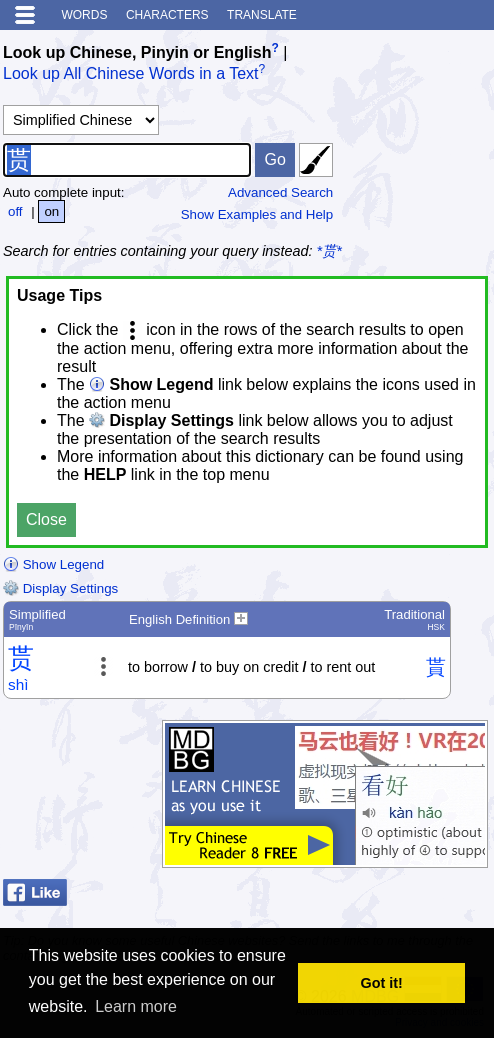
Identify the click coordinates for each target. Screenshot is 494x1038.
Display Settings (60, 588)
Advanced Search (280, 192)
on (51, 211)
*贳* (329, 251)
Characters (167, 15)
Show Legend (53, 564)
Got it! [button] (382, 983)
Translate (262, 15)
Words (84, 15)
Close (46, 519)
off (15, 211)
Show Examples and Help (257, 214)
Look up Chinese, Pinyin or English (137, 52)
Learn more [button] (136, 1006)
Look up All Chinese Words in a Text (131, 74)
